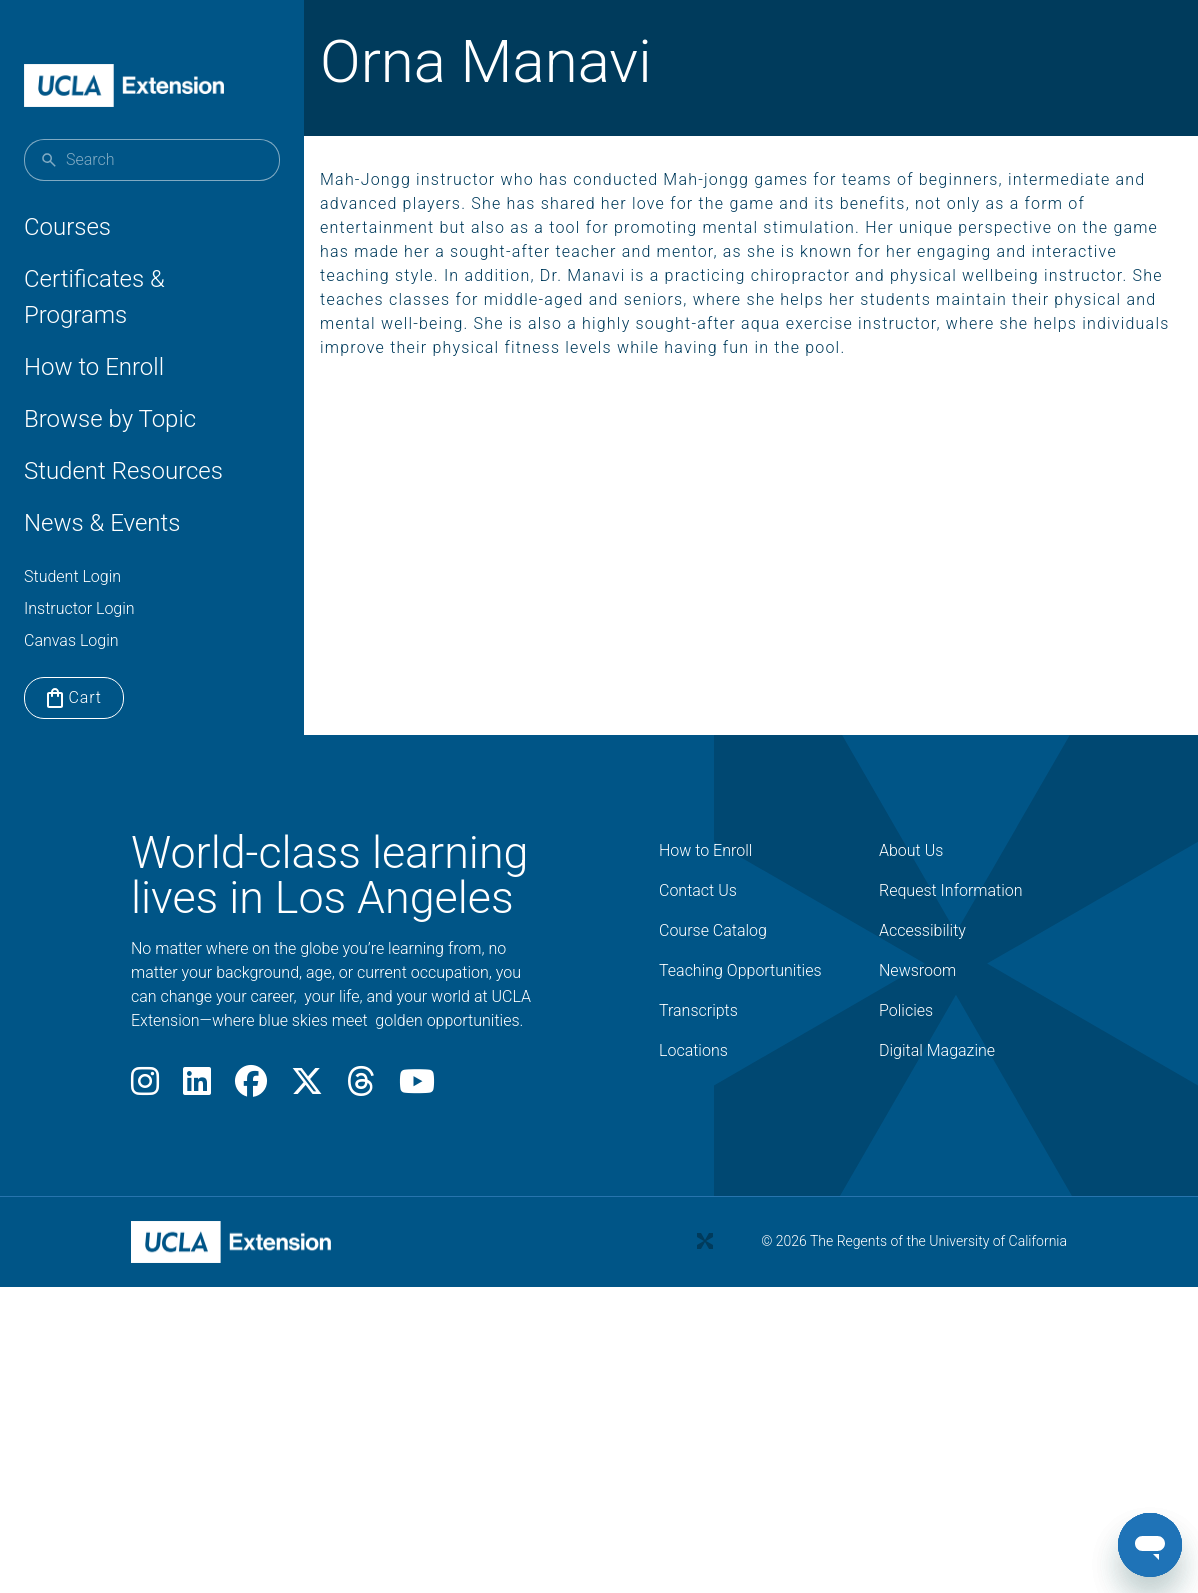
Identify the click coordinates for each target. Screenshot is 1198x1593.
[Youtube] (417, 1087)
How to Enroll (94, 367)
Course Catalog (713, 930)
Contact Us (698, 890)
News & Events (102, 523)
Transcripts (698, 1010)
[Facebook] (251, 1087)
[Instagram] (145, 1087)
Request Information (951, 890)
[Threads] (361, 1087)
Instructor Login (79, 608)
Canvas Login (71, 640)
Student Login (72, 576)
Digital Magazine (937, 1050)
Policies (906, 1010)
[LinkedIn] (197, 1087)
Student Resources (123, 471)
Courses (67, 227)
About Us (911, 850)
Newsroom (917, 970)
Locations (693, 1050)
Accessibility (922, 930)
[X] (307, 1087)
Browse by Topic (110, 419)
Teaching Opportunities (740, 970)
